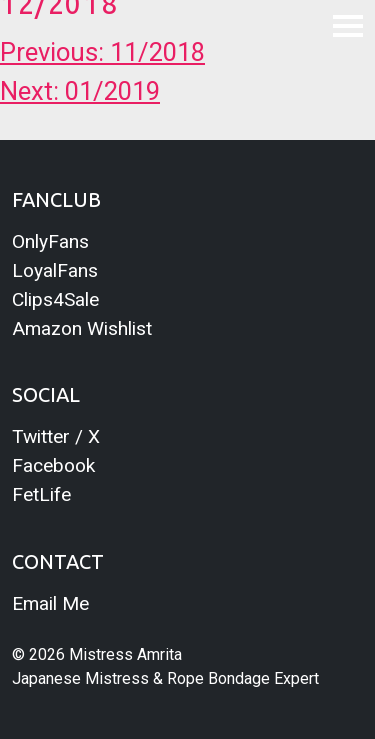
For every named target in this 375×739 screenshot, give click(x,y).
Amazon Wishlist (82, 328)
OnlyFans (50, 241)
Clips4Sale (55, 299)
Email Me (50, 603)
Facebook (53, 465)
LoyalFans (55, 270)
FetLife (41, 494)
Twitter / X (56, 436)
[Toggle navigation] (348, 25)
